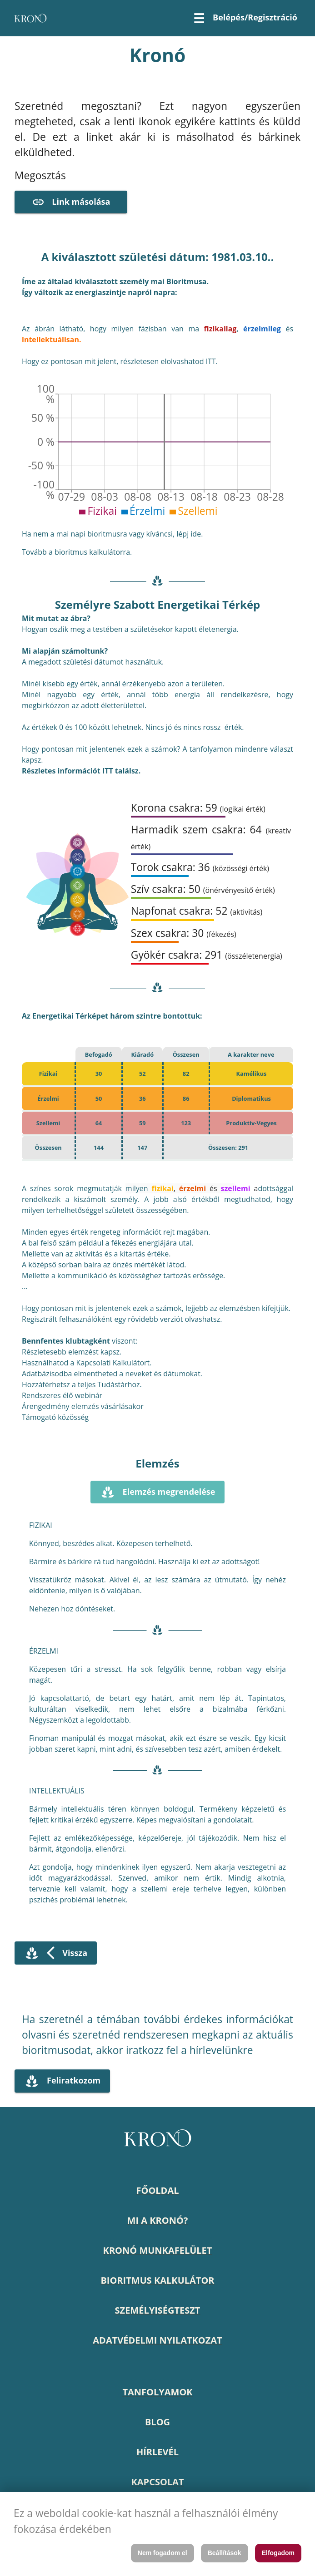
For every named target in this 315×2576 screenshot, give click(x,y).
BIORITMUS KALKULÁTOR (157, 2280)
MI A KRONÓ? (157, 2220)
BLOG (157, 2422)
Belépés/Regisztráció (255, 17)
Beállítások (224, 2552)
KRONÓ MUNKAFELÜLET (157, 2250)
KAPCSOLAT (157, 2482)
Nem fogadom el (162, 2552)
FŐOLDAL (157, 2190)
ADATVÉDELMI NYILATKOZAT (157, 2340)
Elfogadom (278, 2552)
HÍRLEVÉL (157, 2452)
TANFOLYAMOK (157, 2392)
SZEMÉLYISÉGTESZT (157, 2310)
